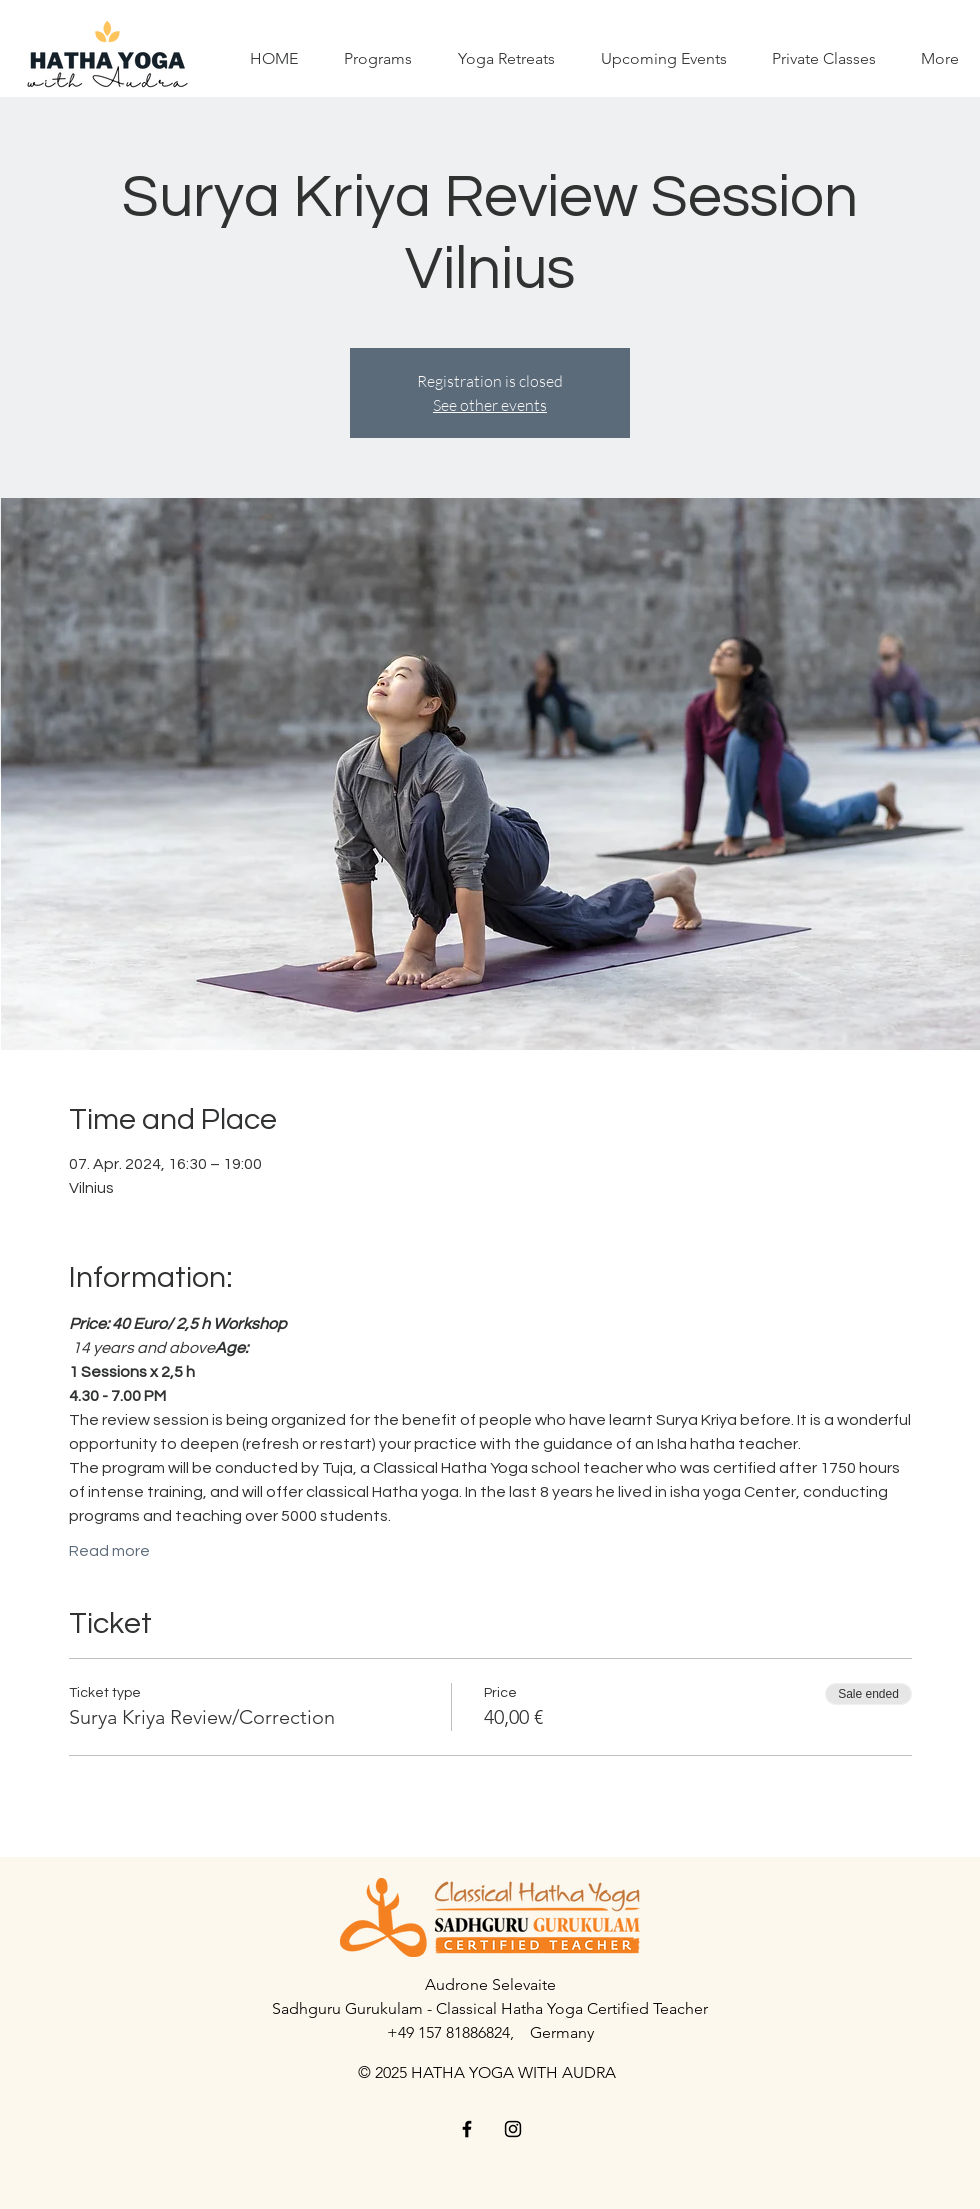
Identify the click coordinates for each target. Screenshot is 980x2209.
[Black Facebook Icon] (467, 2129)
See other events (490, 405)
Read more (109, 1551)
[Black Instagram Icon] (513, 2129)
